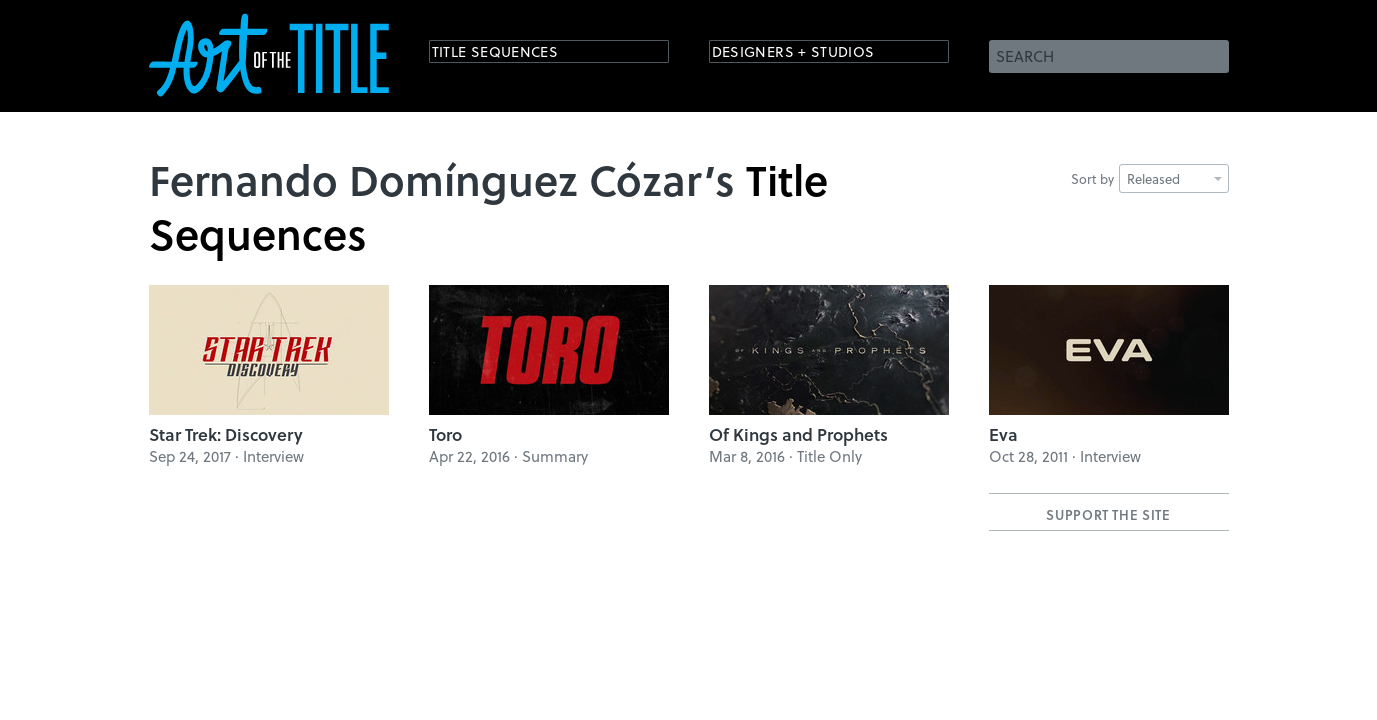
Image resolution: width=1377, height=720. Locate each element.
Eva (1003, 434)
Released (1174, 178)
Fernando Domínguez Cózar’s (442, 179)
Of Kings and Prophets (798, 434)
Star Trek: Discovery (226, 434)
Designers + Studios (815, 54)
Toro (445, 434)
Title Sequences (513, 54)
